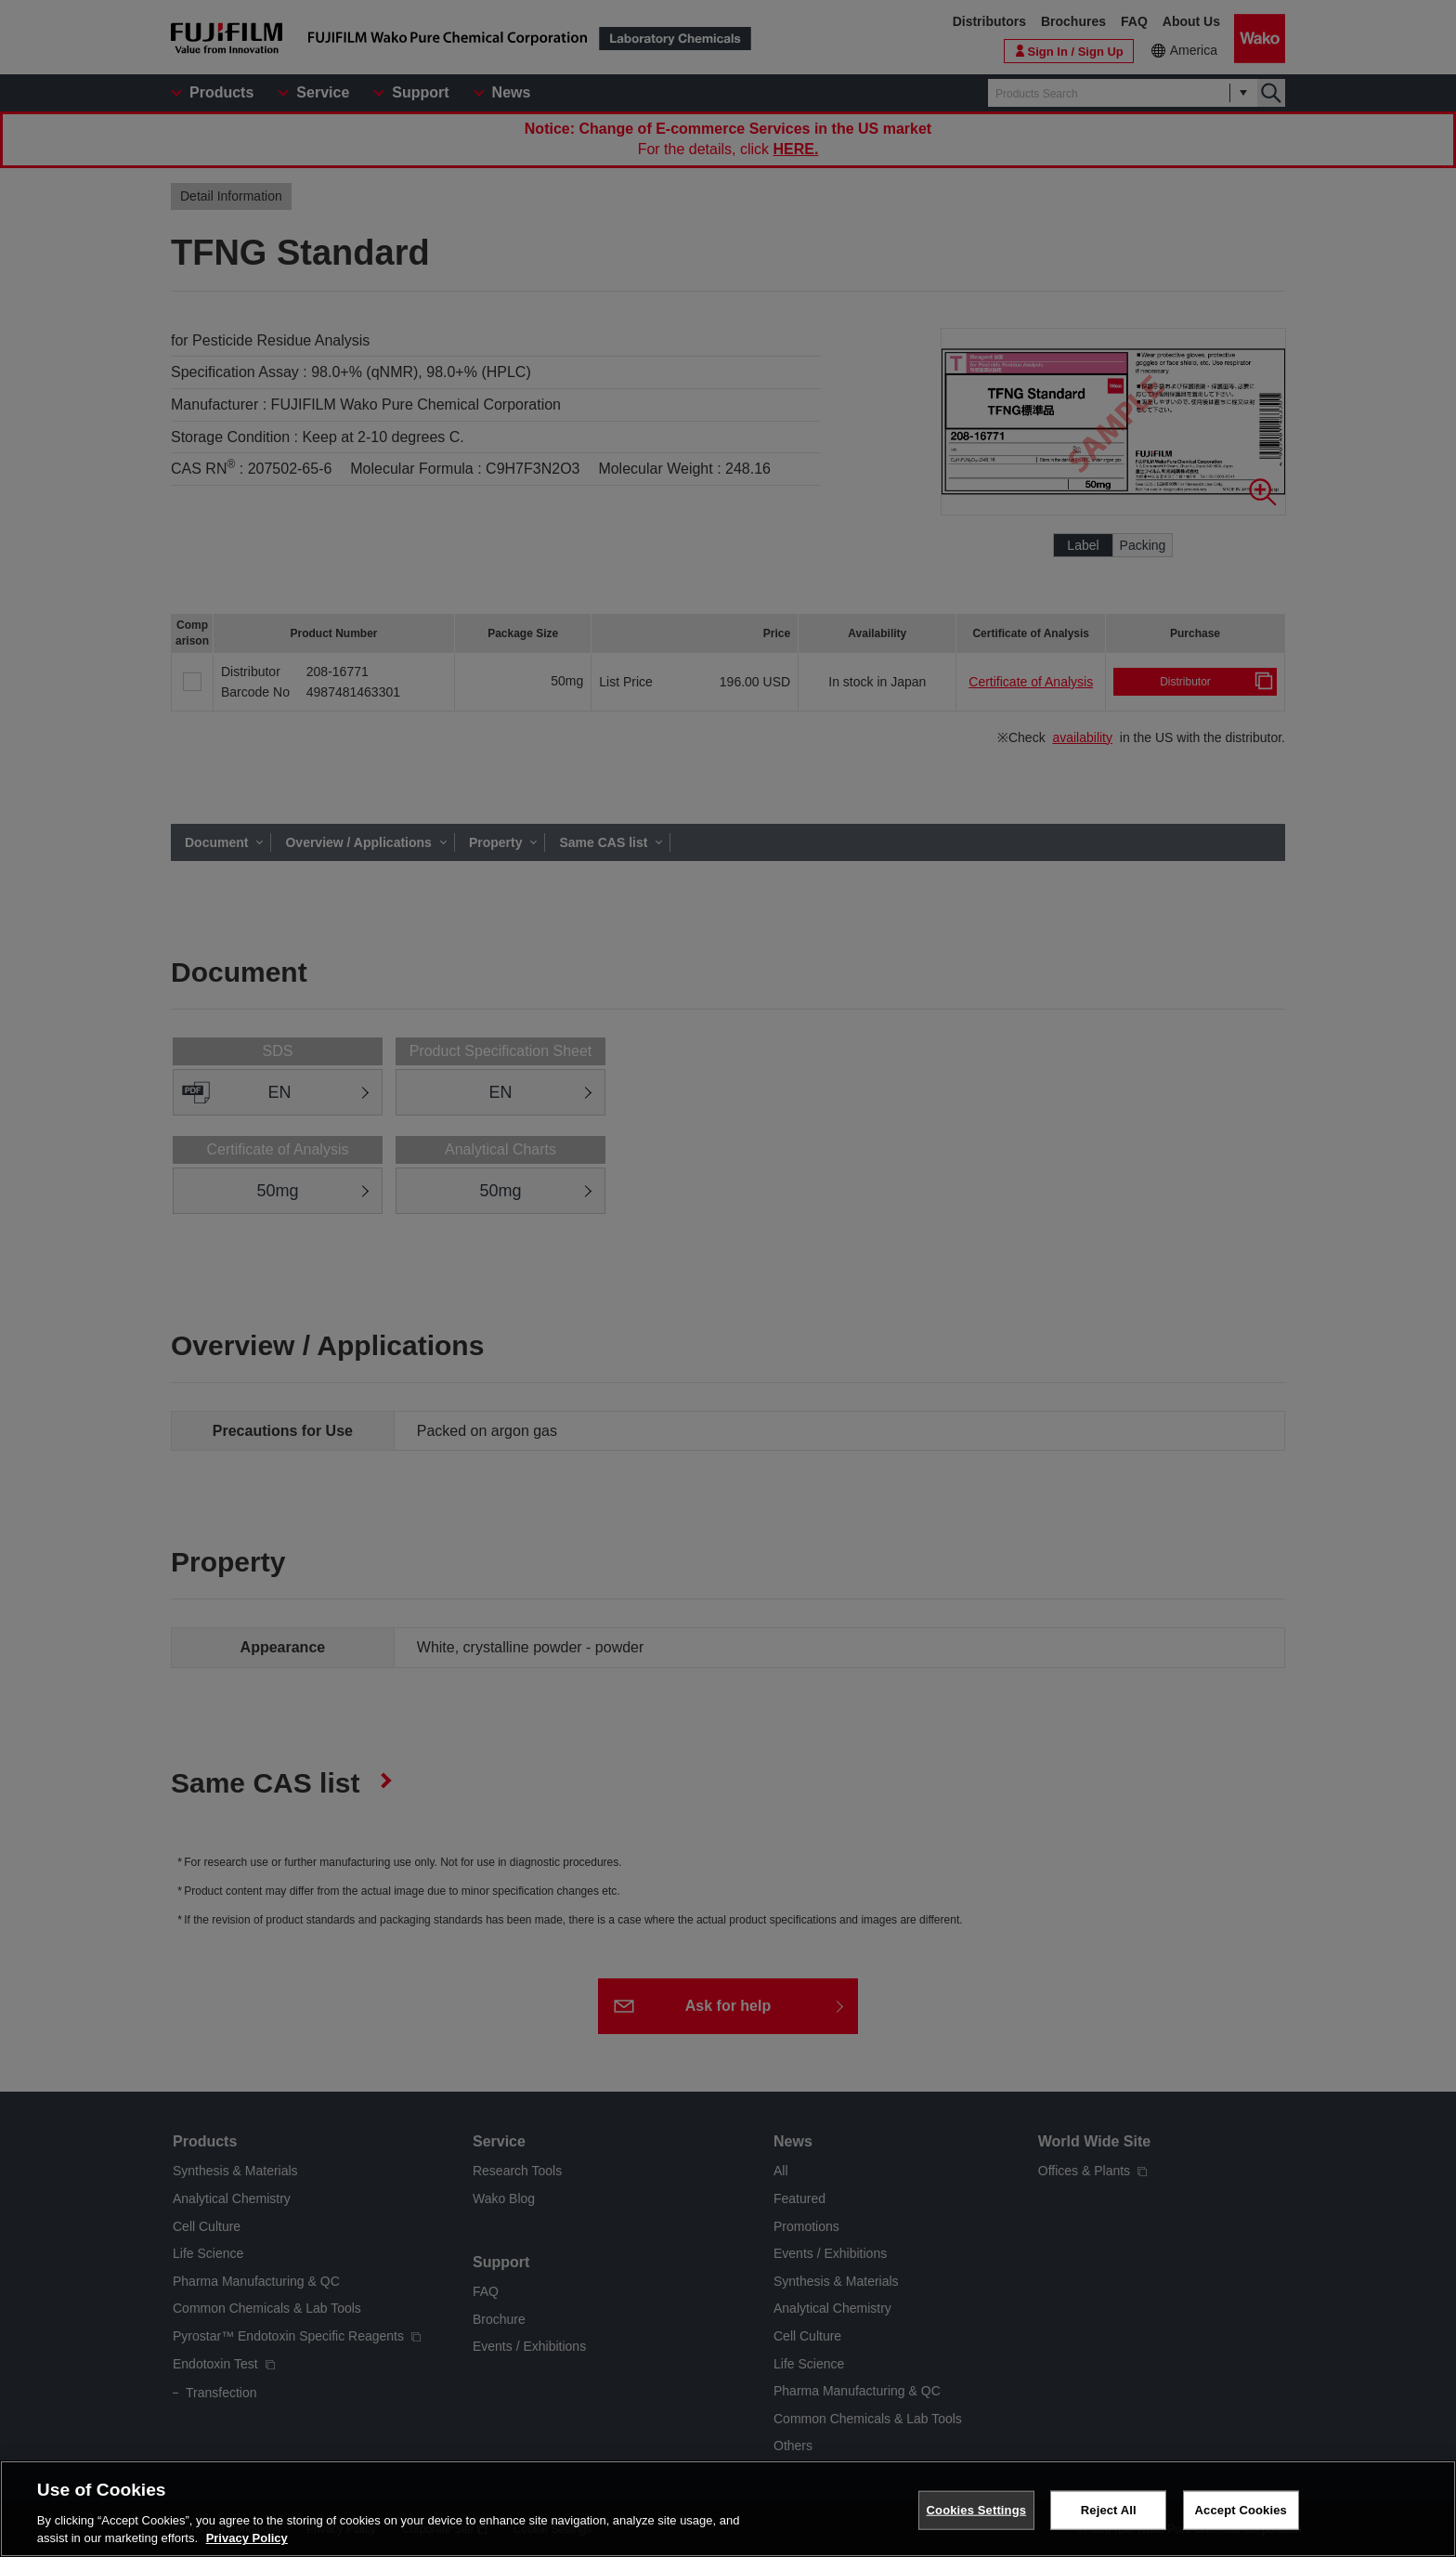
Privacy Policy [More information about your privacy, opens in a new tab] (247, 2538)
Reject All (1109, 2510)
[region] (728, 2508)
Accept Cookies (1241, 2510)
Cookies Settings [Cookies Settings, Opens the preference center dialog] (977, 2510)
